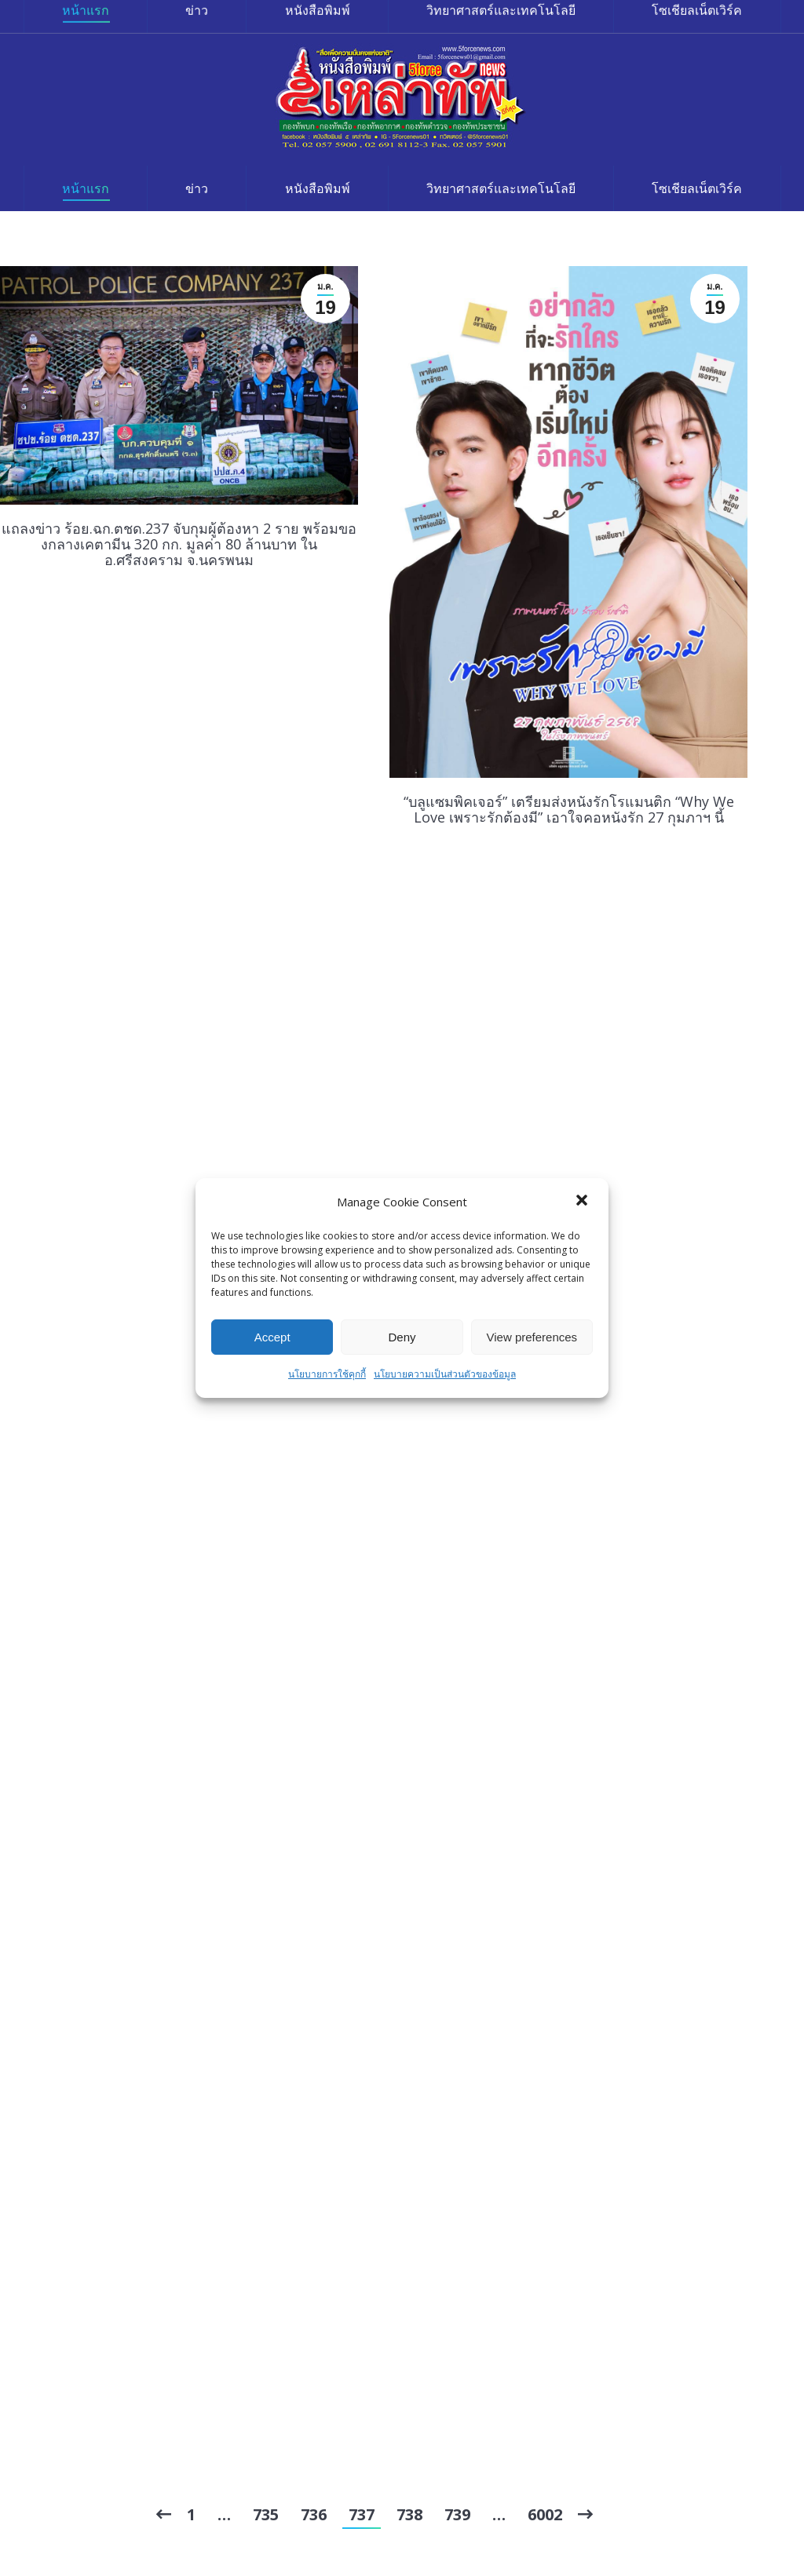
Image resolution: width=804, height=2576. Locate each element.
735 (266, 2514)
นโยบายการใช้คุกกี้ (327, 1374)
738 (409, 2514)
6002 (545, 2514)
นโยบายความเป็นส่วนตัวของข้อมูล (445, 1374)
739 (457, 2514)
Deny (401, 1337)
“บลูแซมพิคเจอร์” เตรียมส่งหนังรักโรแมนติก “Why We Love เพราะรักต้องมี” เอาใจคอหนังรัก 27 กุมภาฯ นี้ (569, 809)
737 (362, 2514)
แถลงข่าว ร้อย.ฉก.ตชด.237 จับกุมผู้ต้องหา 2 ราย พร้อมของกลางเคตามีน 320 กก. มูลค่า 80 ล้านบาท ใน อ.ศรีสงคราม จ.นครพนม (179, 544)
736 (314, 2514)
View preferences (532, 1337)
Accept (272, 1337)
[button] (583, 1201)
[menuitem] (85, 188)
